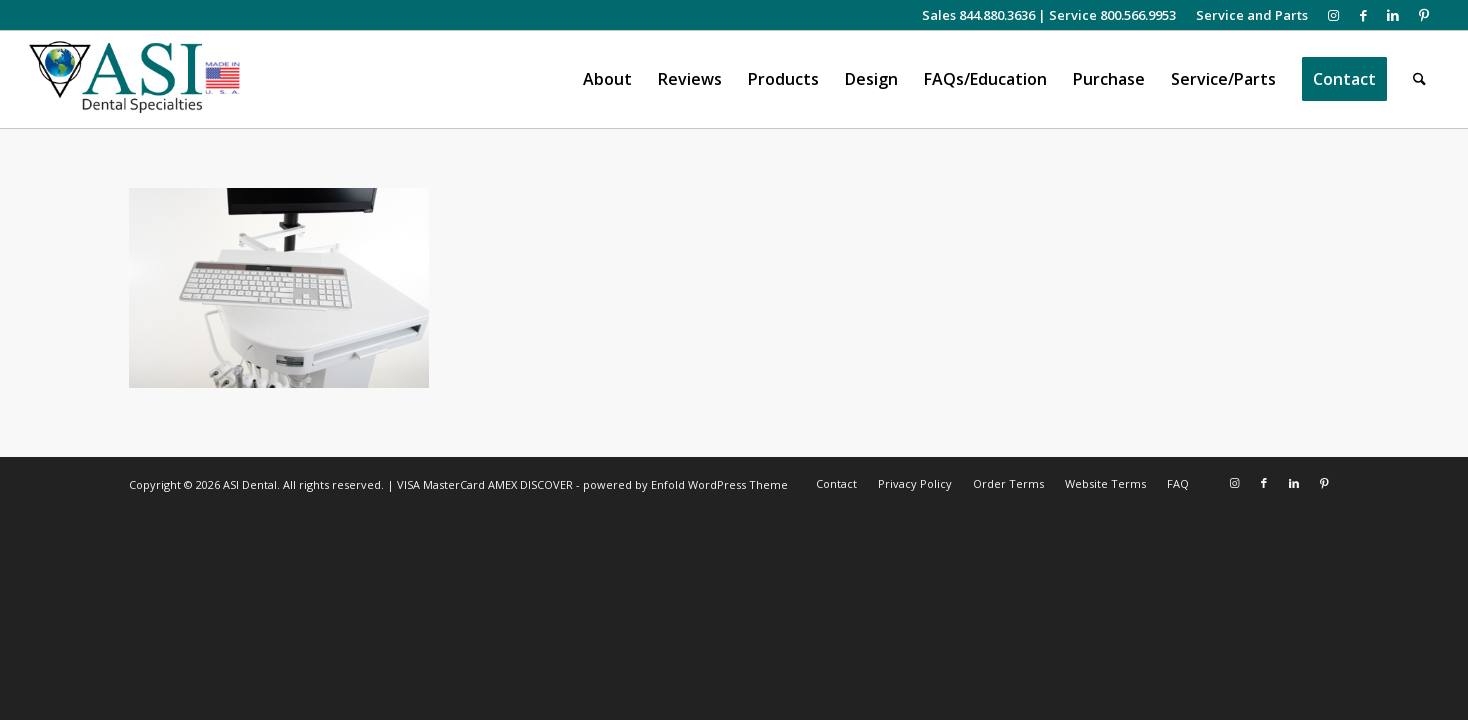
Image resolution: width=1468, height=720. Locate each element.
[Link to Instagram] (1333, 15)
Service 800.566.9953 (1112, 15)
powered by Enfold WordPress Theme (685, 484)
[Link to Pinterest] (1424, 15)
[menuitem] (1247, 15)
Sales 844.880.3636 (978, 15)
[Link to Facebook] (1363, 15)
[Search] (1419, 79)
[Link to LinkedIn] (1393, 15)
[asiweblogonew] (134, 79)
